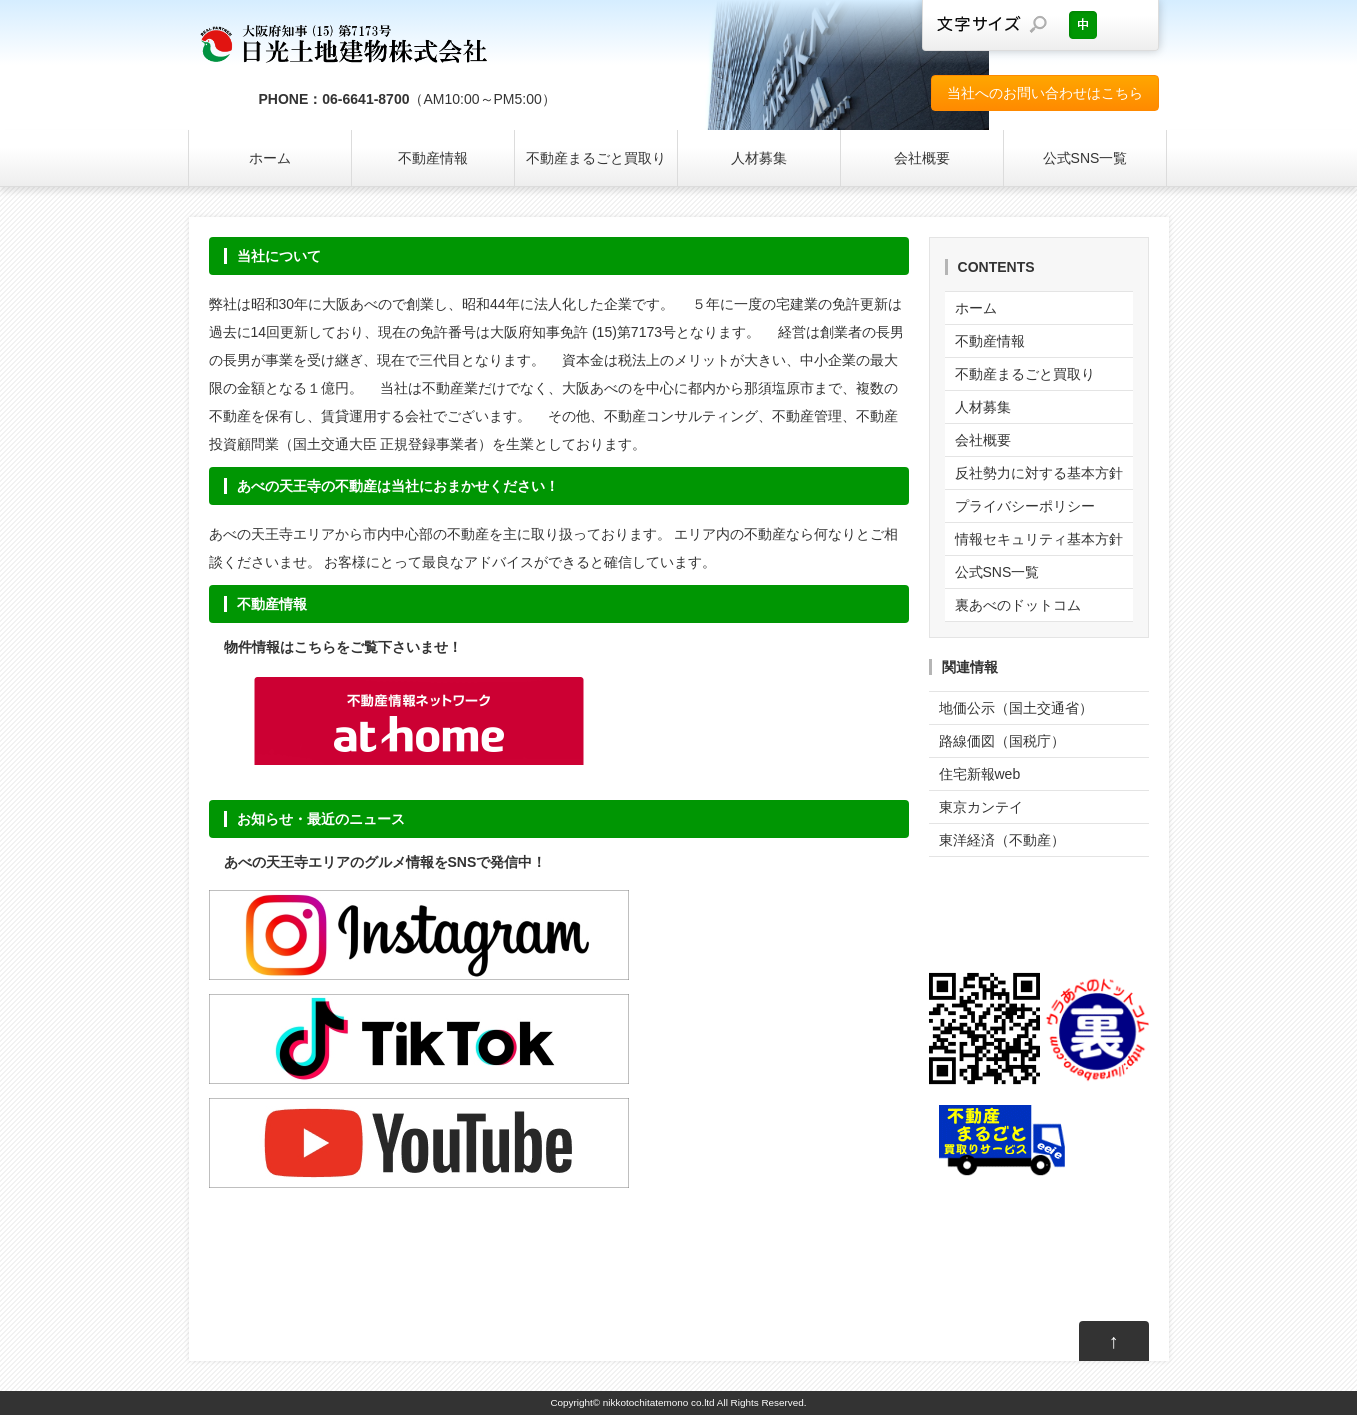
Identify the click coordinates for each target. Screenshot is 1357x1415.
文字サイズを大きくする (1128, 25)
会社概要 (922, 158)
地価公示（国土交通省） (1016, 708)
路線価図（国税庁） (1002, 741)
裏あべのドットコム (1018, 605)
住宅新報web (980, 774)
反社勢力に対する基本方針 (1039, 473)
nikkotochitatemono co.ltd (659, 1402)
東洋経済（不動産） (1002, 840)
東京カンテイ (981, 807)
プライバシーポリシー (1025, 506)
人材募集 (759, 158)
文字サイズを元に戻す (1083, 25)
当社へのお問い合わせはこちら (1045, 93)
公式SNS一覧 (1085, 158)
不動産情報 (433, 158)
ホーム (270, 158)
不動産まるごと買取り (596, 158)
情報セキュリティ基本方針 (1039, 539)
